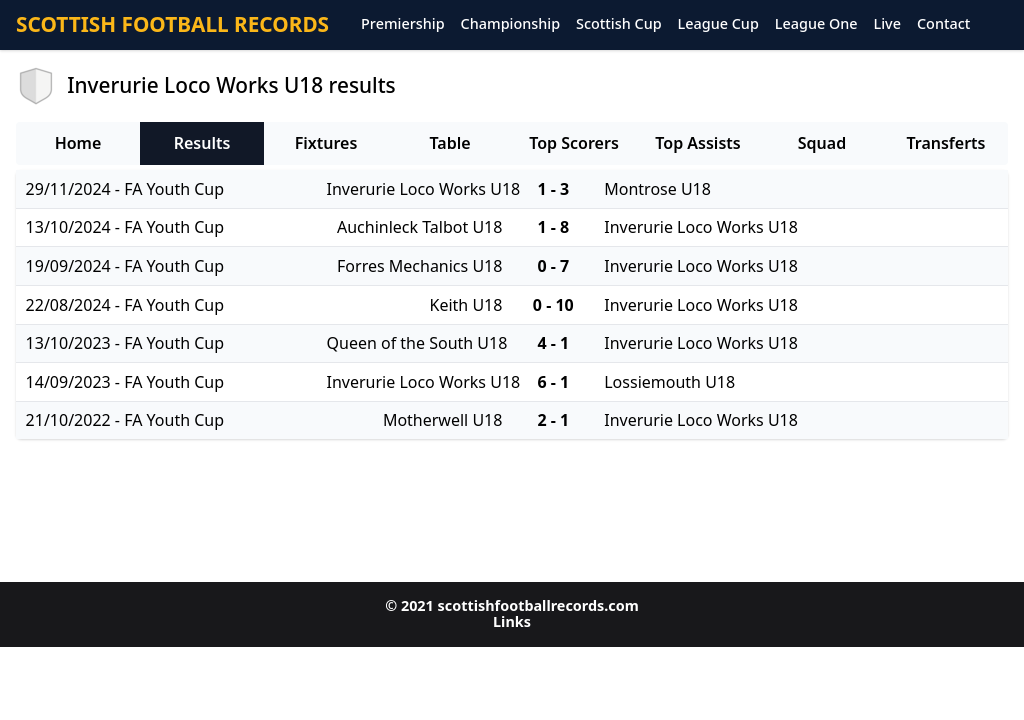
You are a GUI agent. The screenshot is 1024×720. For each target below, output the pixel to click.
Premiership (403, 24)
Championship (510, 24)
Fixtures (326, 143)
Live (887, 24)
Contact (943, 24)
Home (78, 143)
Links (512, 621)
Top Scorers (574, 143)
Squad (822, 143)
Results (202, 143)
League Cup (718, 24)
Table (449, 143)
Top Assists (697, 143)
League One (816, 24)
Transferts (945, 143)
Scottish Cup (619, 24)
